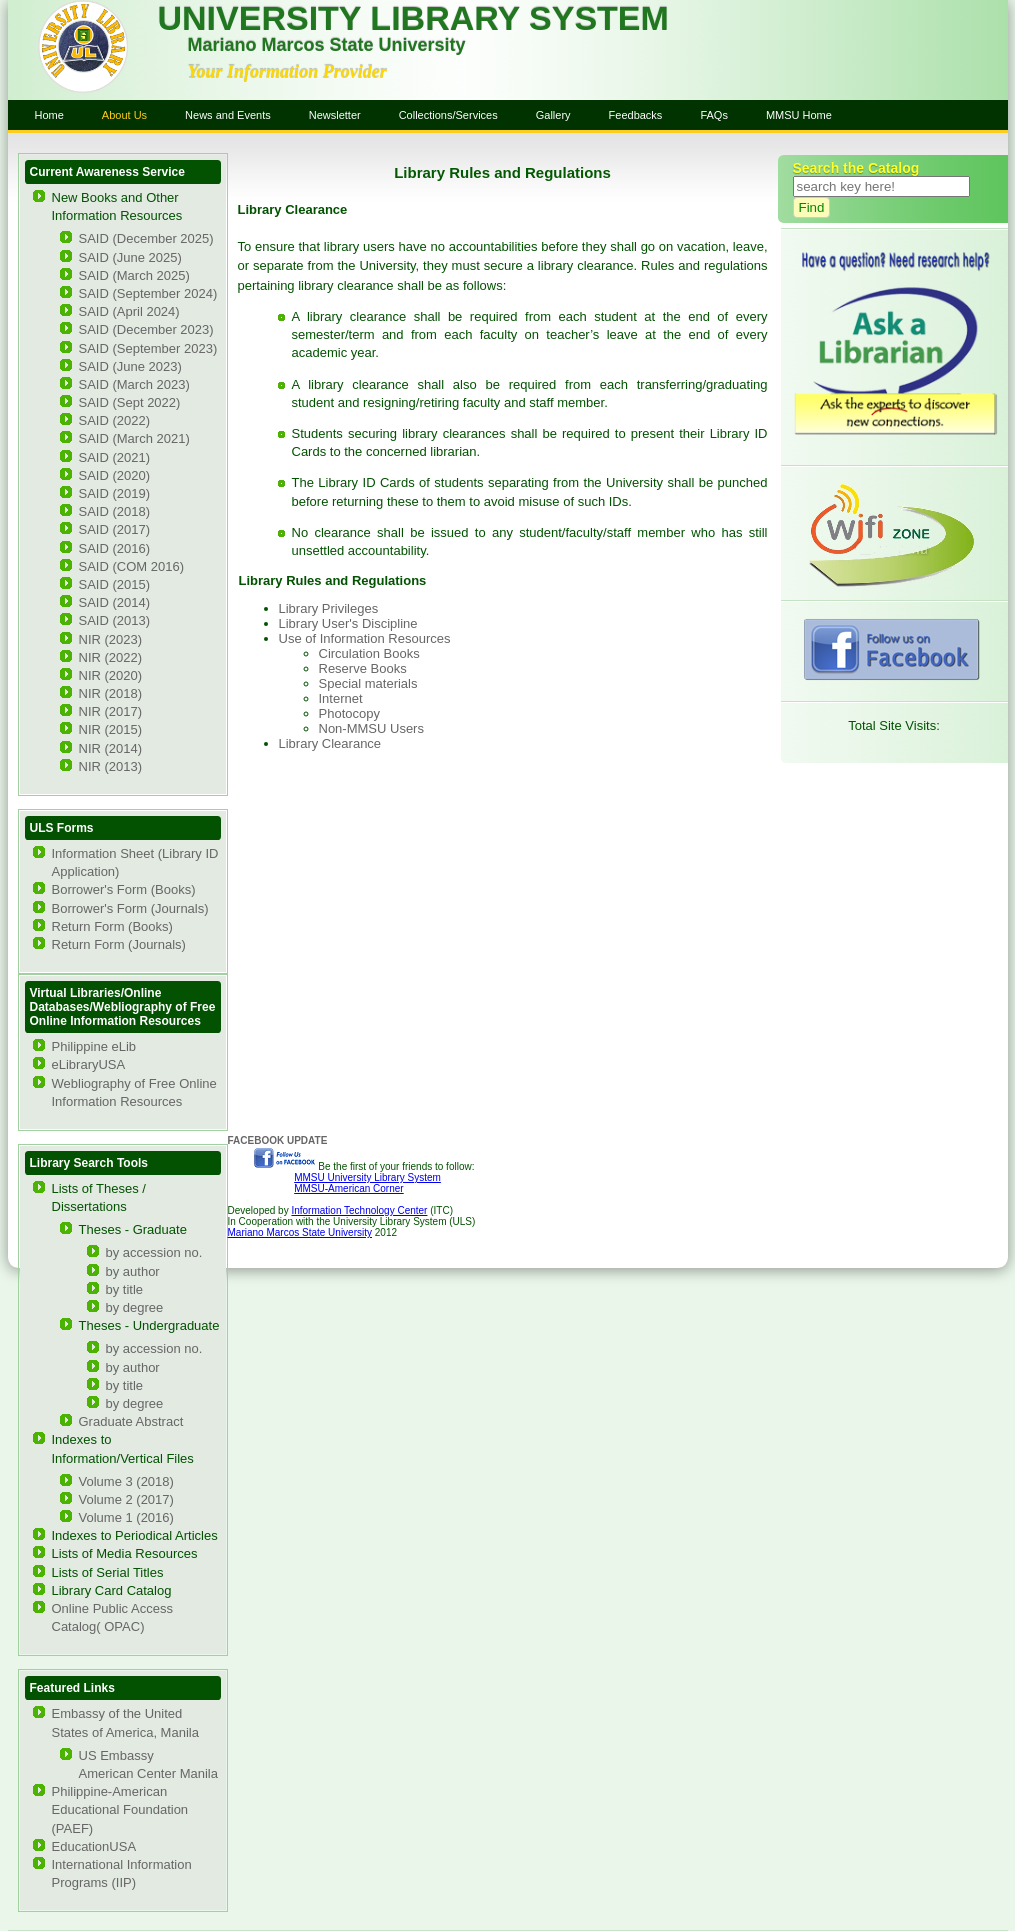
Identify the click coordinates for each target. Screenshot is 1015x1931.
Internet (341, 698)
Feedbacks (636, 115)
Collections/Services (448, 115)
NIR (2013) (111, 766)
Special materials (368, 683)
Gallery (553, 115)
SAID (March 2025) (134, 275)
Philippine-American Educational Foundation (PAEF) (120, 1809)
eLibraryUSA (89, 1064)
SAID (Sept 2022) (130, 402)
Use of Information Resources (365, 638)
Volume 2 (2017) (126, 1499)
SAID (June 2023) (130, 366)
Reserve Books (363, 668)
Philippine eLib (94, 1046)
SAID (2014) (115, 602)
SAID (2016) (115, 548)
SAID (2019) (115, 493)
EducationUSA (94, 1846)
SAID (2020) (115, 475)
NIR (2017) (111, 711)
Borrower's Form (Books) (124, 889)
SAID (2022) (115, 420)
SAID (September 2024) (148, 293)
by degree (135, 1307)
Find (812, 207)
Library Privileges (329, 608)
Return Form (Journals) (119, 944)
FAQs (714, 115)
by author (133, 1271)
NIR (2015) (111, 729)
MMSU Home (799, 115)
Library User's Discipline (348, 623)
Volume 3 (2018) (126, 1481)
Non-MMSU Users (371, 728)
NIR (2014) (111, 748)
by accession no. (154, 1252)
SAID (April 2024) (129, 311)
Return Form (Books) (112, 926)
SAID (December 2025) (146, 238)
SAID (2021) (115, 457)
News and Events (228, 115)
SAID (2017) (115, 529)
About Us (124, 115)
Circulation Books (369, 653)
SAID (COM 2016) (131, 566)
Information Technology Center (359, 1210)
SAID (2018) (115, 511)
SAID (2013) (115, 620)
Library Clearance (330, 743)
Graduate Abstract (131, 1421)
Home (49, 115)
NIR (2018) (111, 693)
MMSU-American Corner (348, 1188)
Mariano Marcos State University (300, 1232)
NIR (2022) (111, 657)
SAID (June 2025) (130, 257)
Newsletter (335, 115)
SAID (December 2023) (146, 329)
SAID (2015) (115, 584)
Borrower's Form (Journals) (130, 908)
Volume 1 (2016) (126, 1517)
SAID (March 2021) (134, 438)
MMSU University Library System (367, 1177)
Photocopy (349, 713)
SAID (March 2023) (134, 384)
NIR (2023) (111, 639)
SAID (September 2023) (148, 348)
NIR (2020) (111, 675)
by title (125, 1289)
